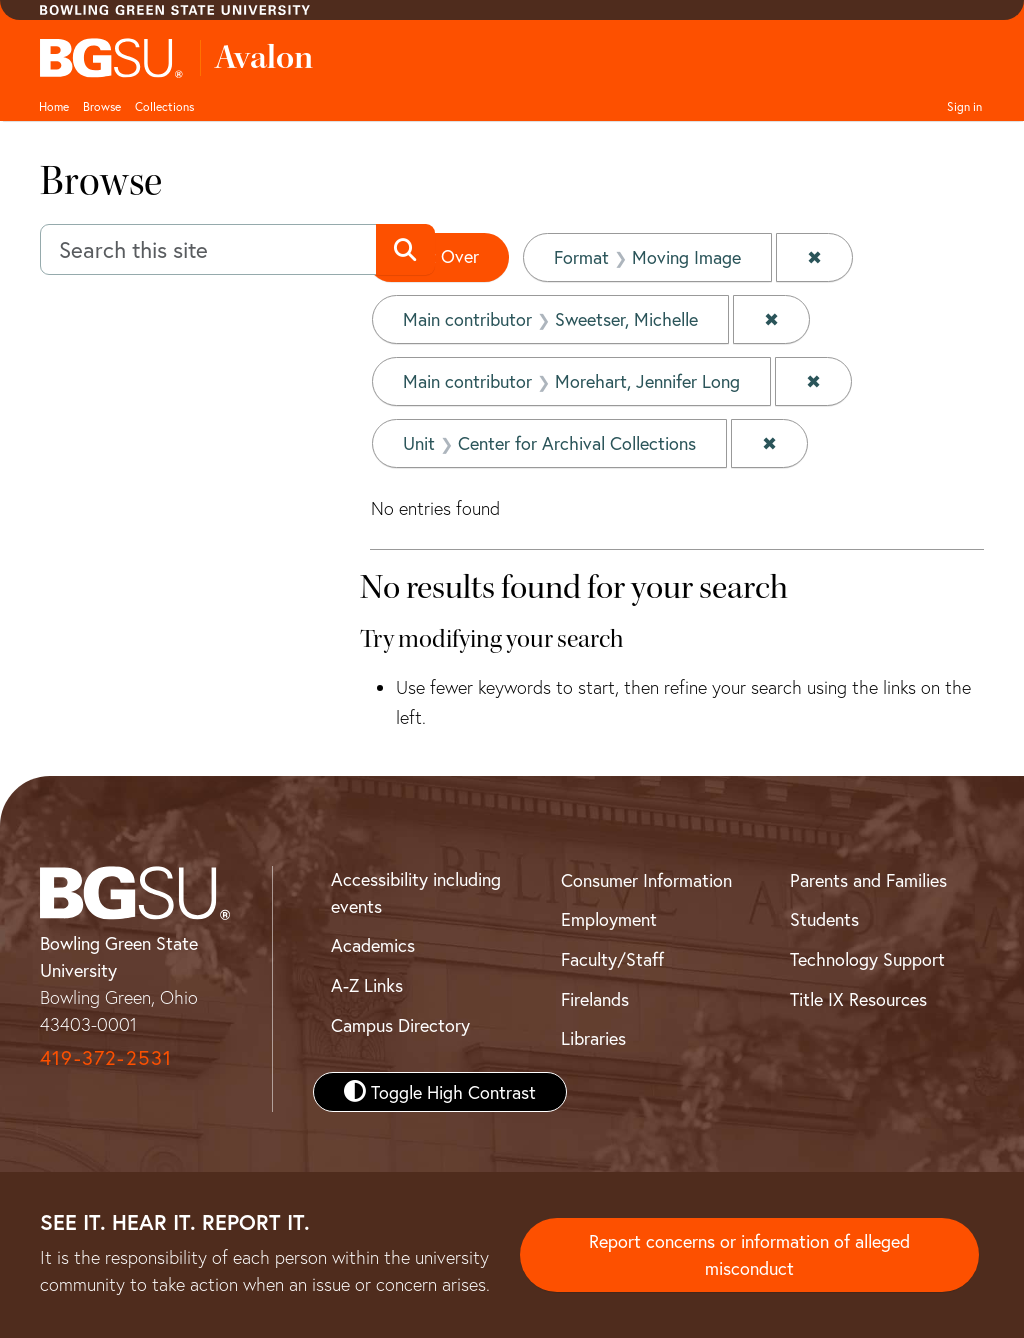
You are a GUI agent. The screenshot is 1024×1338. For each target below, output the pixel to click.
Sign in (964, 106)
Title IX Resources (858, 999)
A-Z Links (367, 985)
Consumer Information (646, 880)
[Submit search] (405, 250)
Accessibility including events (416, 892)
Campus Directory (400, 1025)
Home (54, 106)
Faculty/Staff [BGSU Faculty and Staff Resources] (612, 959)
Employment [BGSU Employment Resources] (609, 919)
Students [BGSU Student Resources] (824, 919)
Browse (102, 106)
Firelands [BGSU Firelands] (595, 999)
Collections (164, 106)
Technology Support (867, 959)
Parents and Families (868, 880)
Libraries (593, 1038)
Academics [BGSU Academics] (373, 945)
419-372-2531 (106, 1057)
